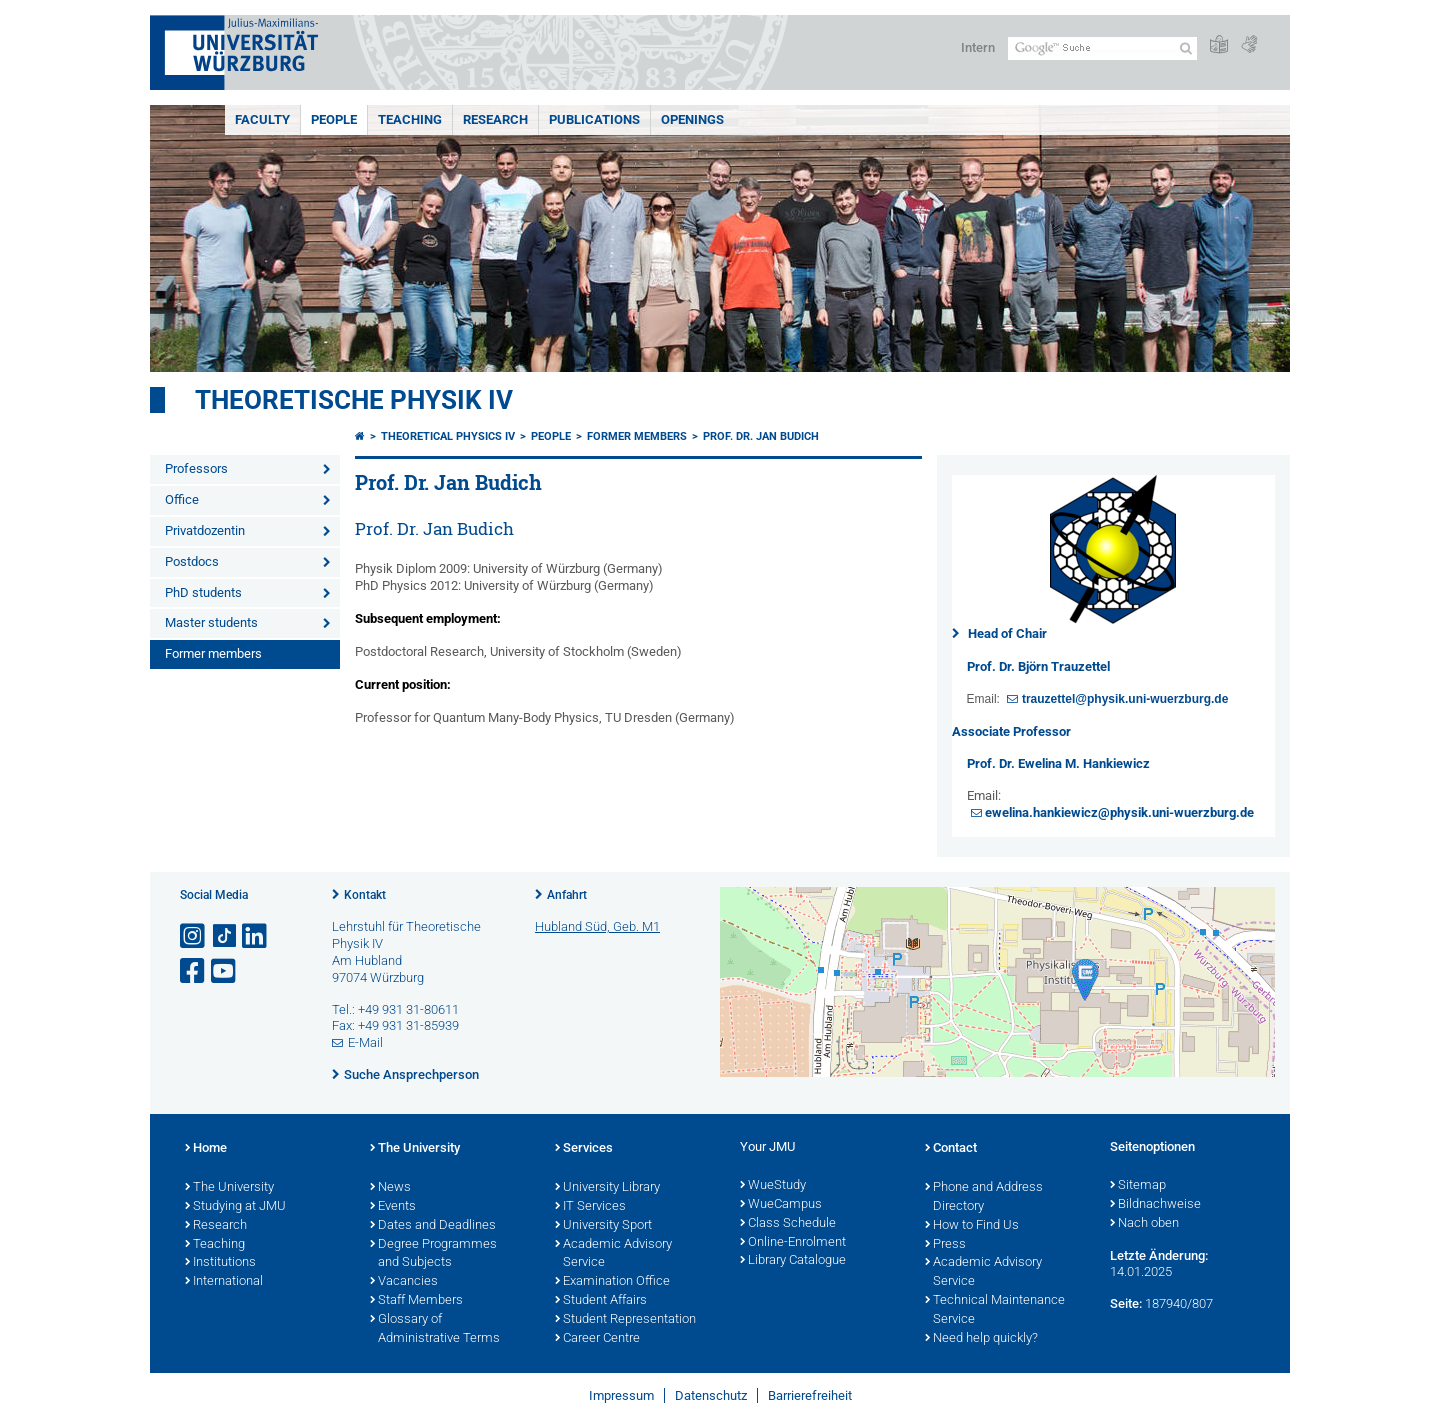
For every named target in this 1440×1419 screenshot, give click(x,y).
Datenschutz (711, 1395)
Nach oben (1144, 1224)
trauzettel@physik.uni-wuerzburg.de (1125, 699)
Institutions (220, 1263)
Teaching (410, 119)
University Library (607, 1188)
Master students (211, 622)
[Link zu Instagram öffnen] (194, 936)
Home (206, 1149)
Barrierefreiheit (810, 1395)
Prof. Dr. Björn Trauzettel (1038, 666)
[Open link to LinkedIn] (256, 936)
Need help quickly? (981, 1339)
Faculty (262, 119)
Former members (213, 653)
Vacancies (404, 1282)
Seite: (1126, 1303)
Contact (951, 1149)
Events (393, 1207)
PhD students (203, 592)
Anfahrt (567, 895)
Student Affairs (601, 1301)
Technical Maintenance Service (995, 1310)
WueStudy (773, 1186)
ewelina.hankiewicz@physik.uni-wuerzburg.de (1119, 812)
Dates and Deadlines (433, 1226)
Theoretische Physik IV (354, 400)
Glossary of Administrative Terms (435, 1329)
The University (229, 1188)
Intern (978, 47)
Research (495, 119)
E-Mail (365, 1042)
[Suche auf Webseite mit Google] (1102, 48)
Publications (594, 119)
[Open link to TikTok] (225, 936)
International (224, 1282)
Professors (196, 468)
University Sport (603, 1226)
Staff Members (416, 1301)
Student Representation (625, 1320)
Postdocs (192, 561)
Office (182, 499)
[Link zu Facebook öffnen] (194, 971)
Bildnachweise (1155, 1205)
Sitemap (1138, 1186)
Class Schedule (788, 1224)
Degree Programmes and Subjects (433, 1254)
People (334, 119)
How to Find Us (972, 1226)
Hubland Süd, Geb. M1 (597, 926)
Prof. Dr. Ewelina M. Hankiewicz (1058, 763)
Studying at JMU (235, 1207)
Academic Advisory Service (613, 1254)
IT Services (590, 1207)
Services (584, 1149)
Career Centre (597, 1339)
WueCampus (781, 1205)
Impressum (621, 1395)
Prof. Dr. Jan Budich (761, 436)
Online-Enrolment (793, 1243)
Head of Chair (1007, 633)
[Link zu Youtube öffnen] (225, 971)
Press (945, 1245)
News (390, 1188)
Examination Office (612, 1282)
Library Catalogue (793, 1261)
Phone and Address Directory (984, 1197)
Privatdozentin (205, 530)
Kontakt (365, 895)
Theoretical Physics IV (448, 436)
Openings (692, 119)
